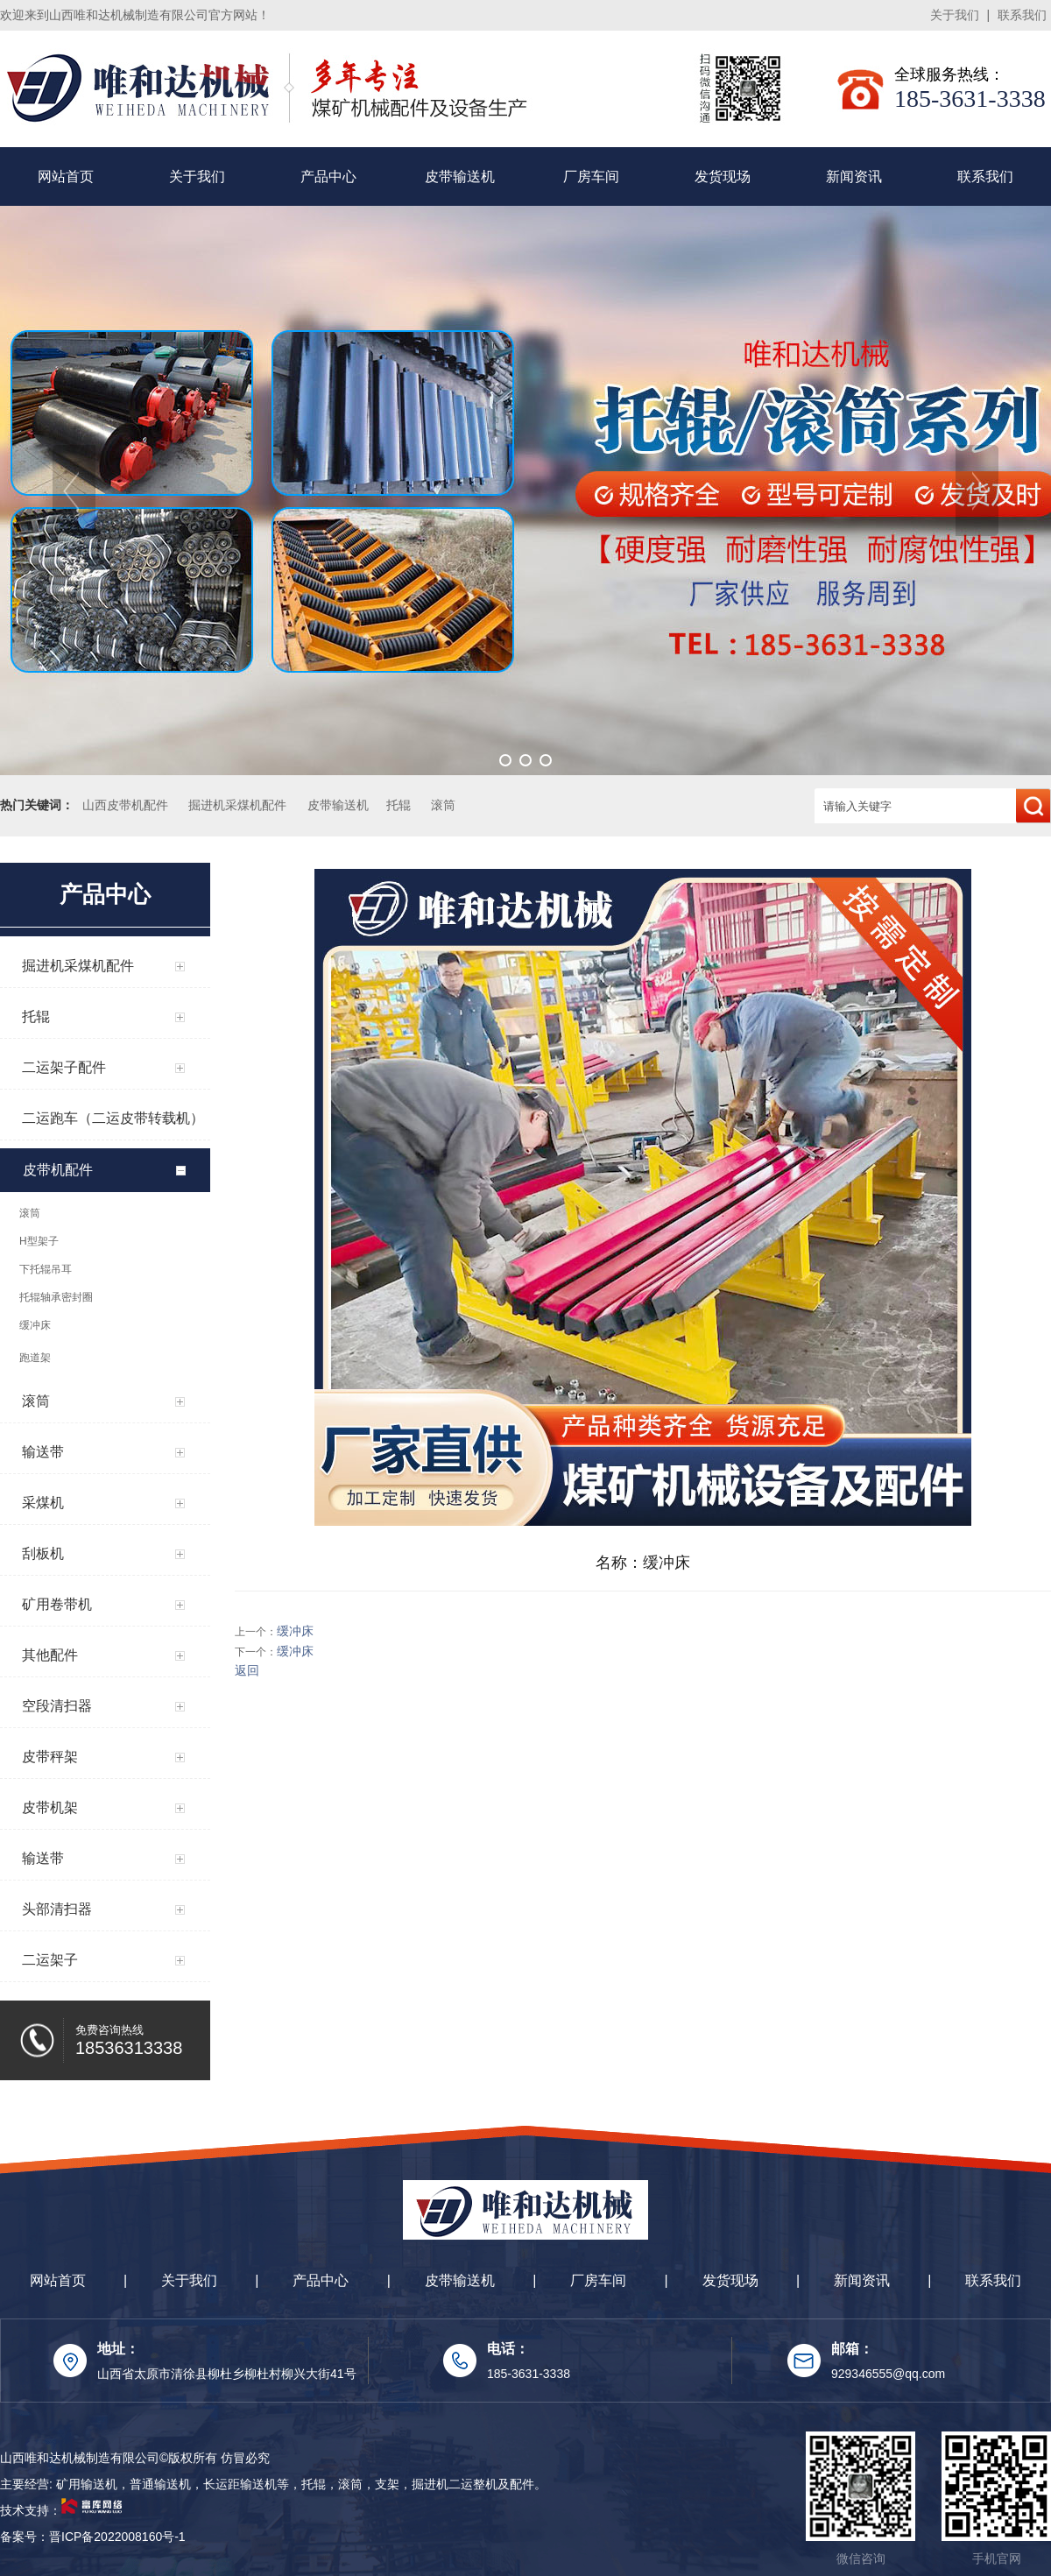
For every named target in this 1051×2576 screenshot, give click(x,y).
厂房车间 (591, 176)
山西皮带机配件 (125, 805)
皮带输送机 (460, 176)
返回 (247, 1670)
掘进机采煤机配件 (237, 805)
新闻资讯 (854, 176)
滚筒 (443, 805)
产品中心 (328, 176)
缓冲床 (295, 1631)
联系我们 (1022, 15)
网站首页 (66, 176)
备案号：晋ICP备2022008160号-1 (93, 2537)
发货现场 (723, 176)
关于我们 (954, 15)
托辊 (398, 805)
